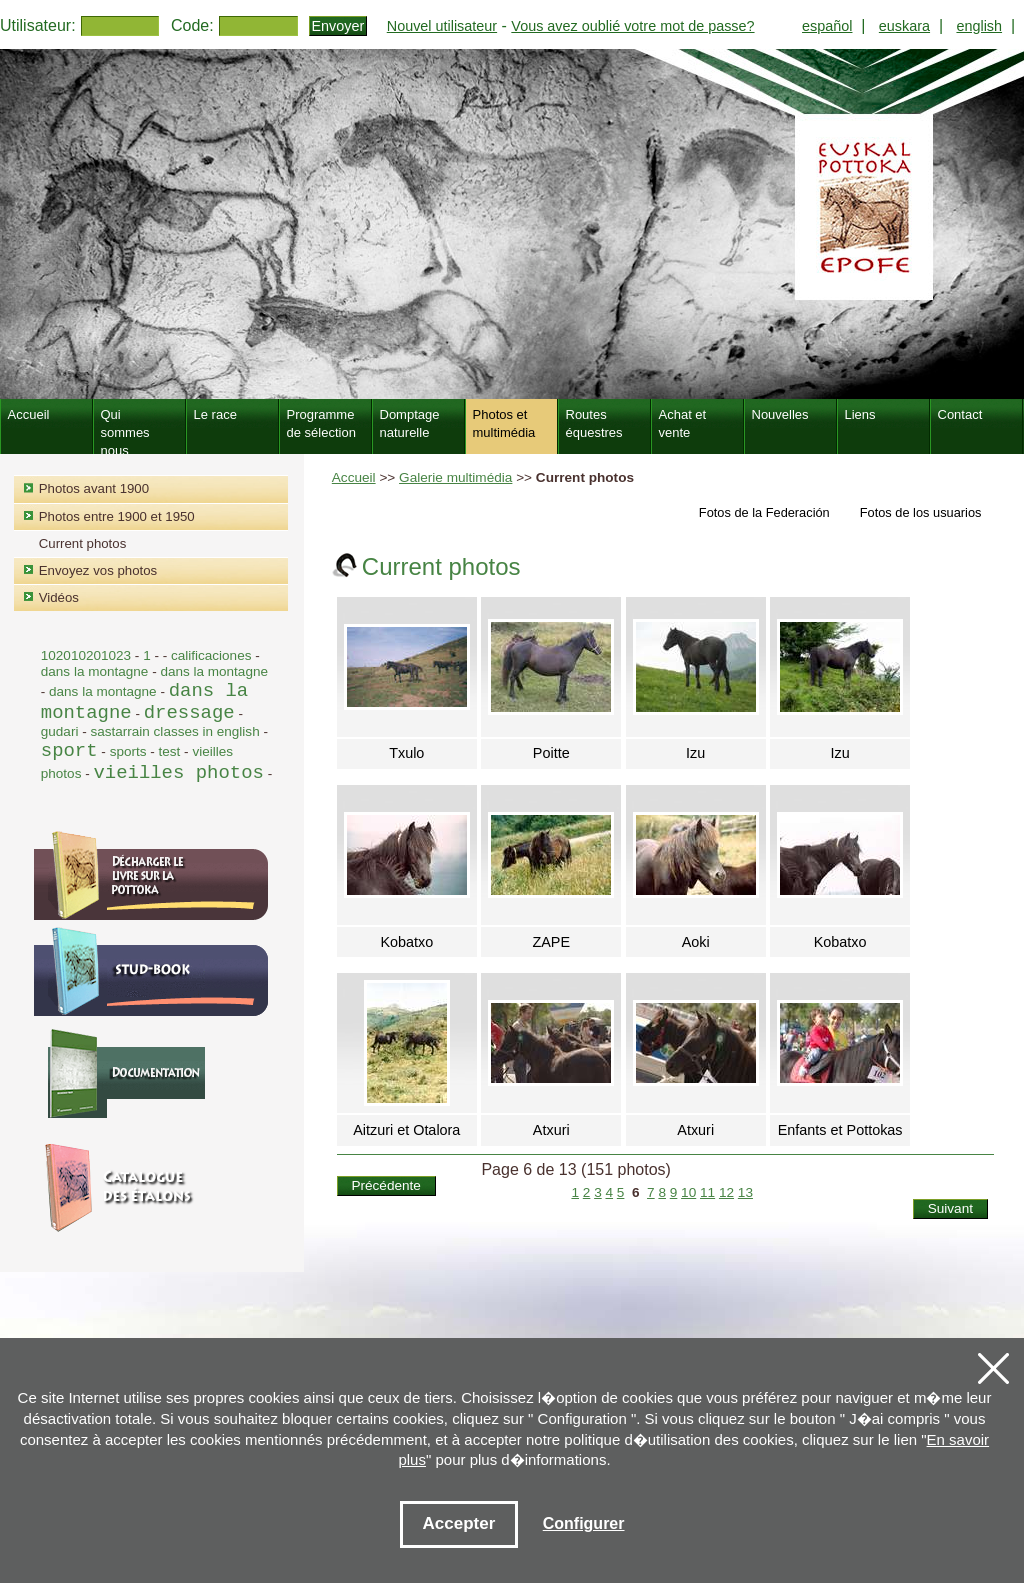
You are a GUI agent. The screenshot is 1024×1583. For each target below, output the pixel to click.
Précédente (386, 1185)
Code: (192, 25)
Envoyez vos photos (98, 570)
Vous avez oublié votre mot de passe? (632, 26)
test (170, 751)
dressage (189, 713)
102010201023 (86, 655)
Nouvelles (780, 414)
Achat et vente (683, 423)
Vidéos (59, 597)
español (827, 26)
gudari (60, 731)
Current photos (83, 543)
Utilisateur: (38, 25)
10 (688, 1192)
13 (745, 1192)
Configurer (584, 1523)
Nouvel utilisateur (442, 26)
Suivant (950, 1208)
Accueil (354, 477)
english (979, 26)
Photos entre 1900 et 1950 (117, 516)
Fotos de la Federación (764, 512)
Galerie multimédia (455, 477)
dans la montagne (96, 671)
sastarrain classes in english (174, 731)
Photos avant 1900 (94, 488)
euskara (904, 26)
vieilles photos (178, 773)
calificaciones (211, 655)
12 (726, 1192)
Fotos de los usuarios (921, 512)
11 (707, 1192)
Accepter (459, 1523)
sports (128, 751)
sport (69, 751)
